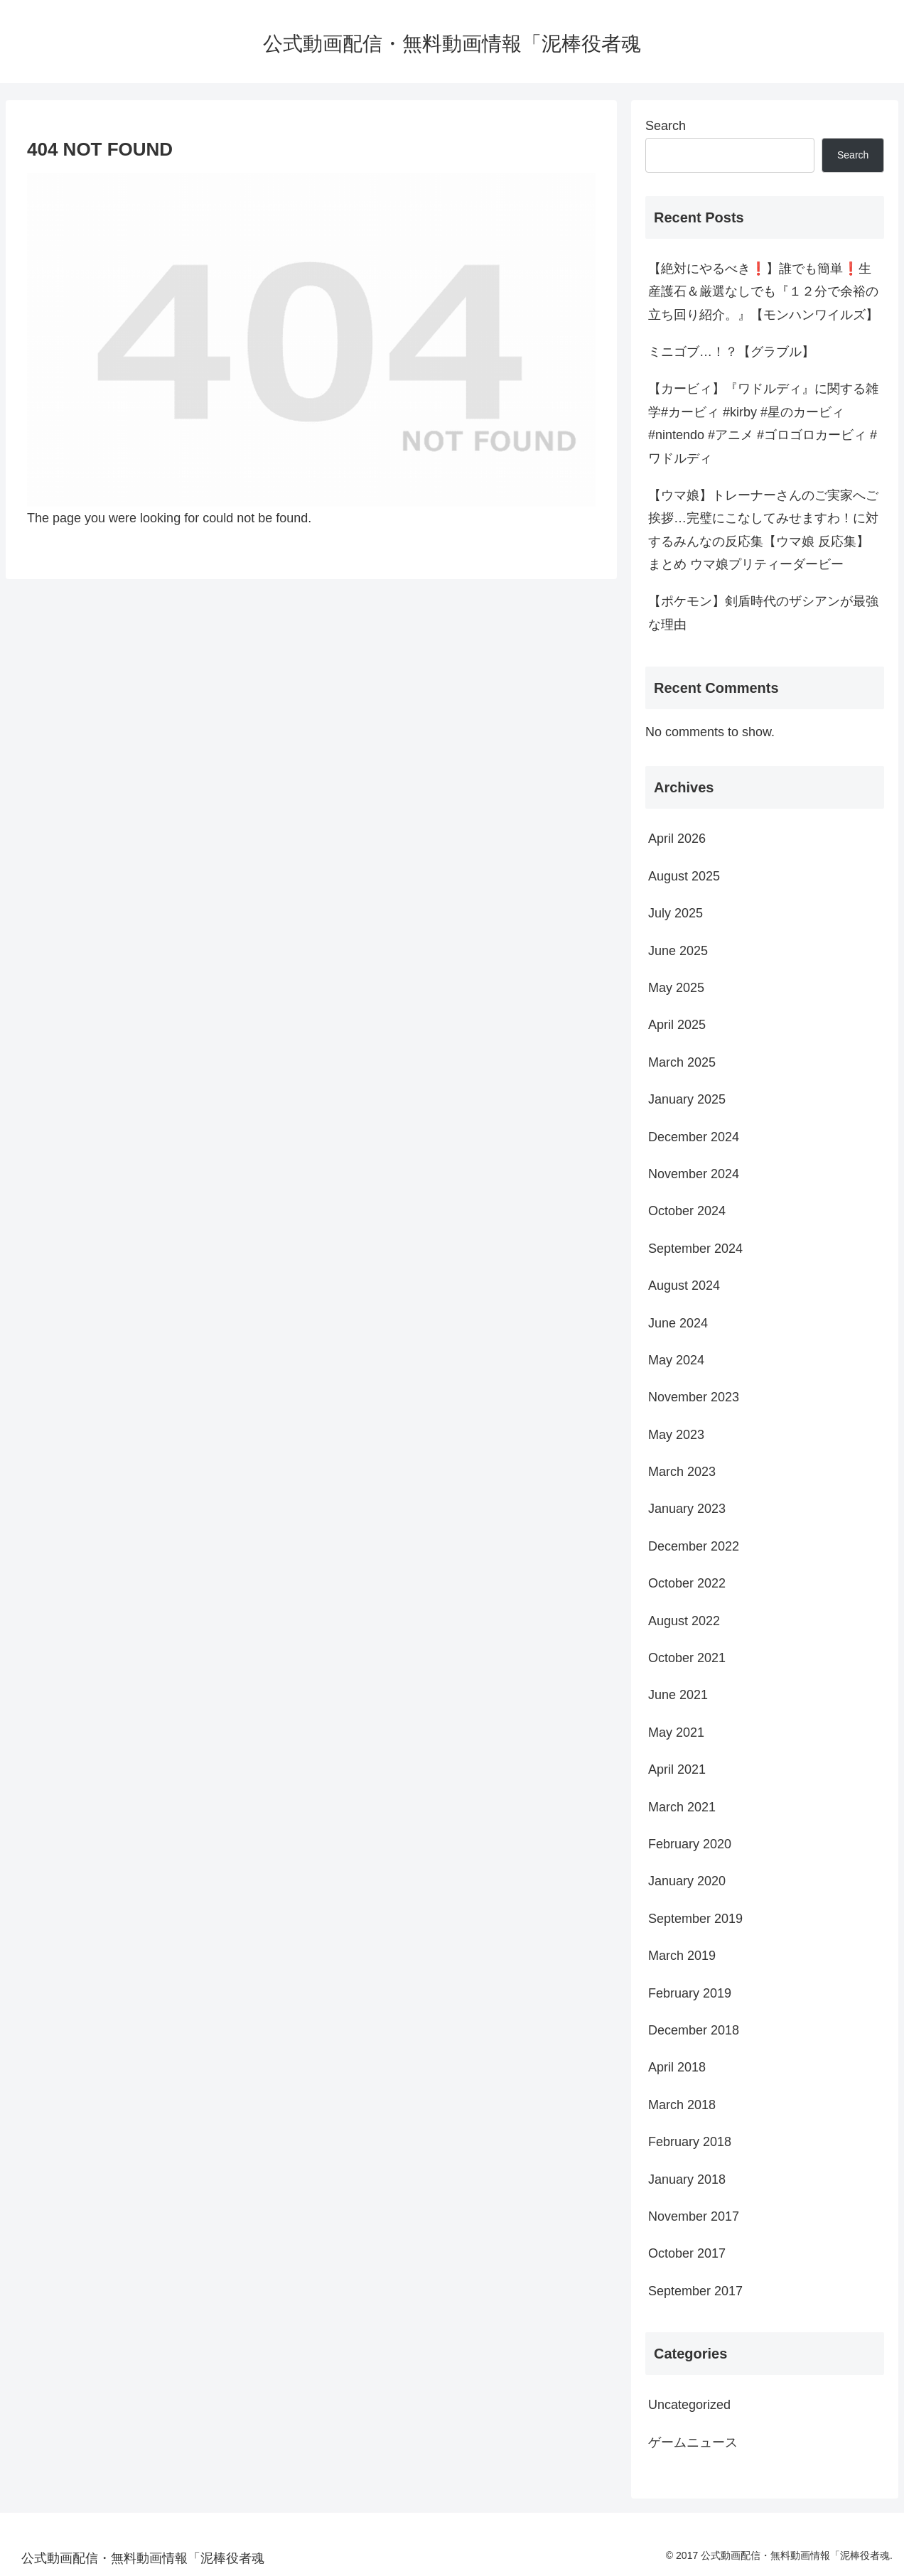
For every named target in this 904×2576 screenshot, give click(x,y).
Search (665, 126)
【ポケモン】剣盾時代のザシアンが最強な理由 (763, 612)
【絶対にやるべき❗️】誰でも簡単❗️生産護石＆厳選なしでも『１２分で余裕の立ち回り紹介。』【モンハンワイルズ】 (763, 292)
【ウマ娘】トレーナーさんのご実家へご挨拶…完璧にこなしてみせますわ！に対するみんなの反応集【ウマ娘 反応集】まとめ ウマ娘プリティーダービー (763, 529)
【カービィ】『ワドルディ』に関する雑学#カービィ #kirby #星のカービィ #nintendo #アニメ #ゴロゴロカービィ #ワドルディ (763, 423)
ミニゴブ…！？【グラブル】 (731, 352)
